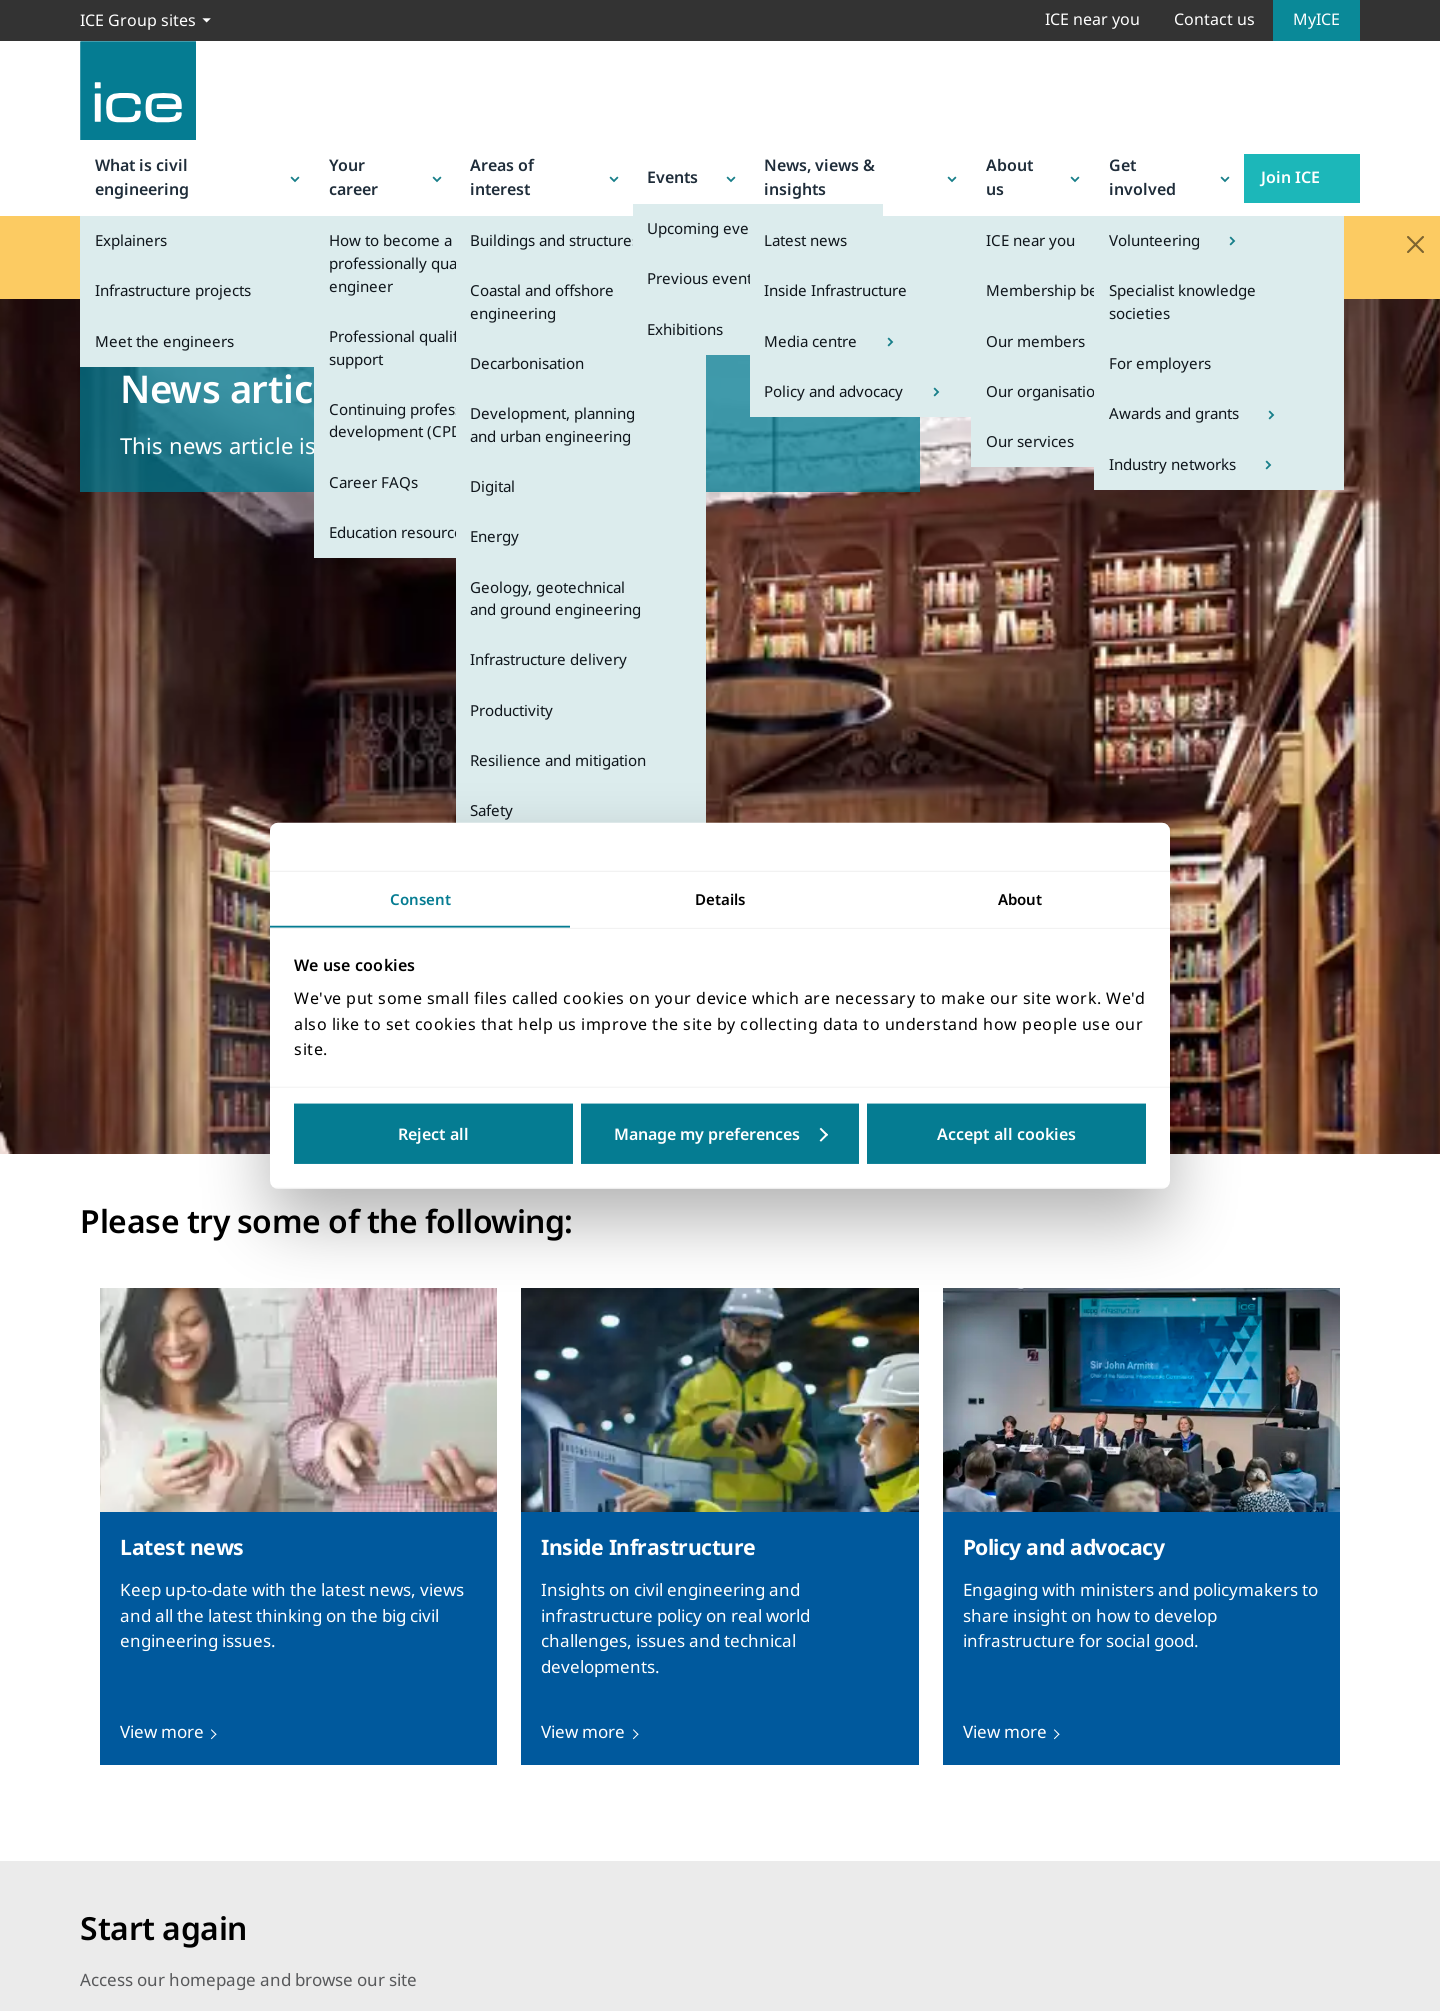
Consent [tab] (420, 898)
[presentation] (298, 1503)
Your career (390, 165)
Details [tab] (720, 898)
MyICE (1316, 19)
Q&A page (717, 247)
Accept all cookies (1006, 1135)
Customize (821, 1136)
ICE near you (1092, 19)
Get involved (1180, 165)
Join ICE (1315, 165)
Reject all (433, 1135)
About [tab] (1020, 898)
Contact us (1214, 19)
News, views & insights (865, 165)
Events (696, 165)
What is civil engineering (192, 165)
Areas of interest (552, 165)
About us (1044, 165)
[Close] (1415, 221)
